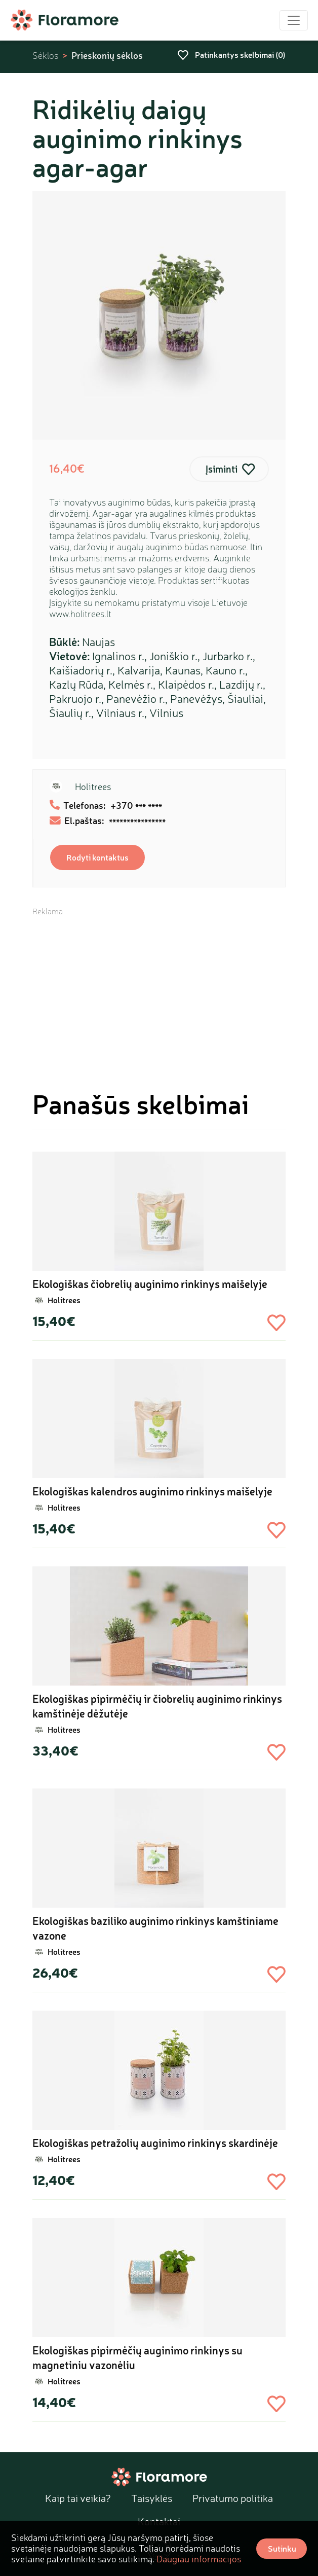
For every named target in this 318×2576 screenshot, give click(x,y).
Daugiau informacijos (198, 2558)
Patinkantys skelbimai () (231, 54)
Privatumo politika (232, 2498)
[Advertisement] (159, 988)
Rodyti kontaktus (97, 857)
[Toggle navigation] (294, 20)
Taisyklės (151, 2498)
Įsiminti (221, 468)
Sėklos (45, 55)
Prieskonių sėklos (107, 55)
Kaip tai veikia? (78, 2498)
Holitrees (93, 786)
